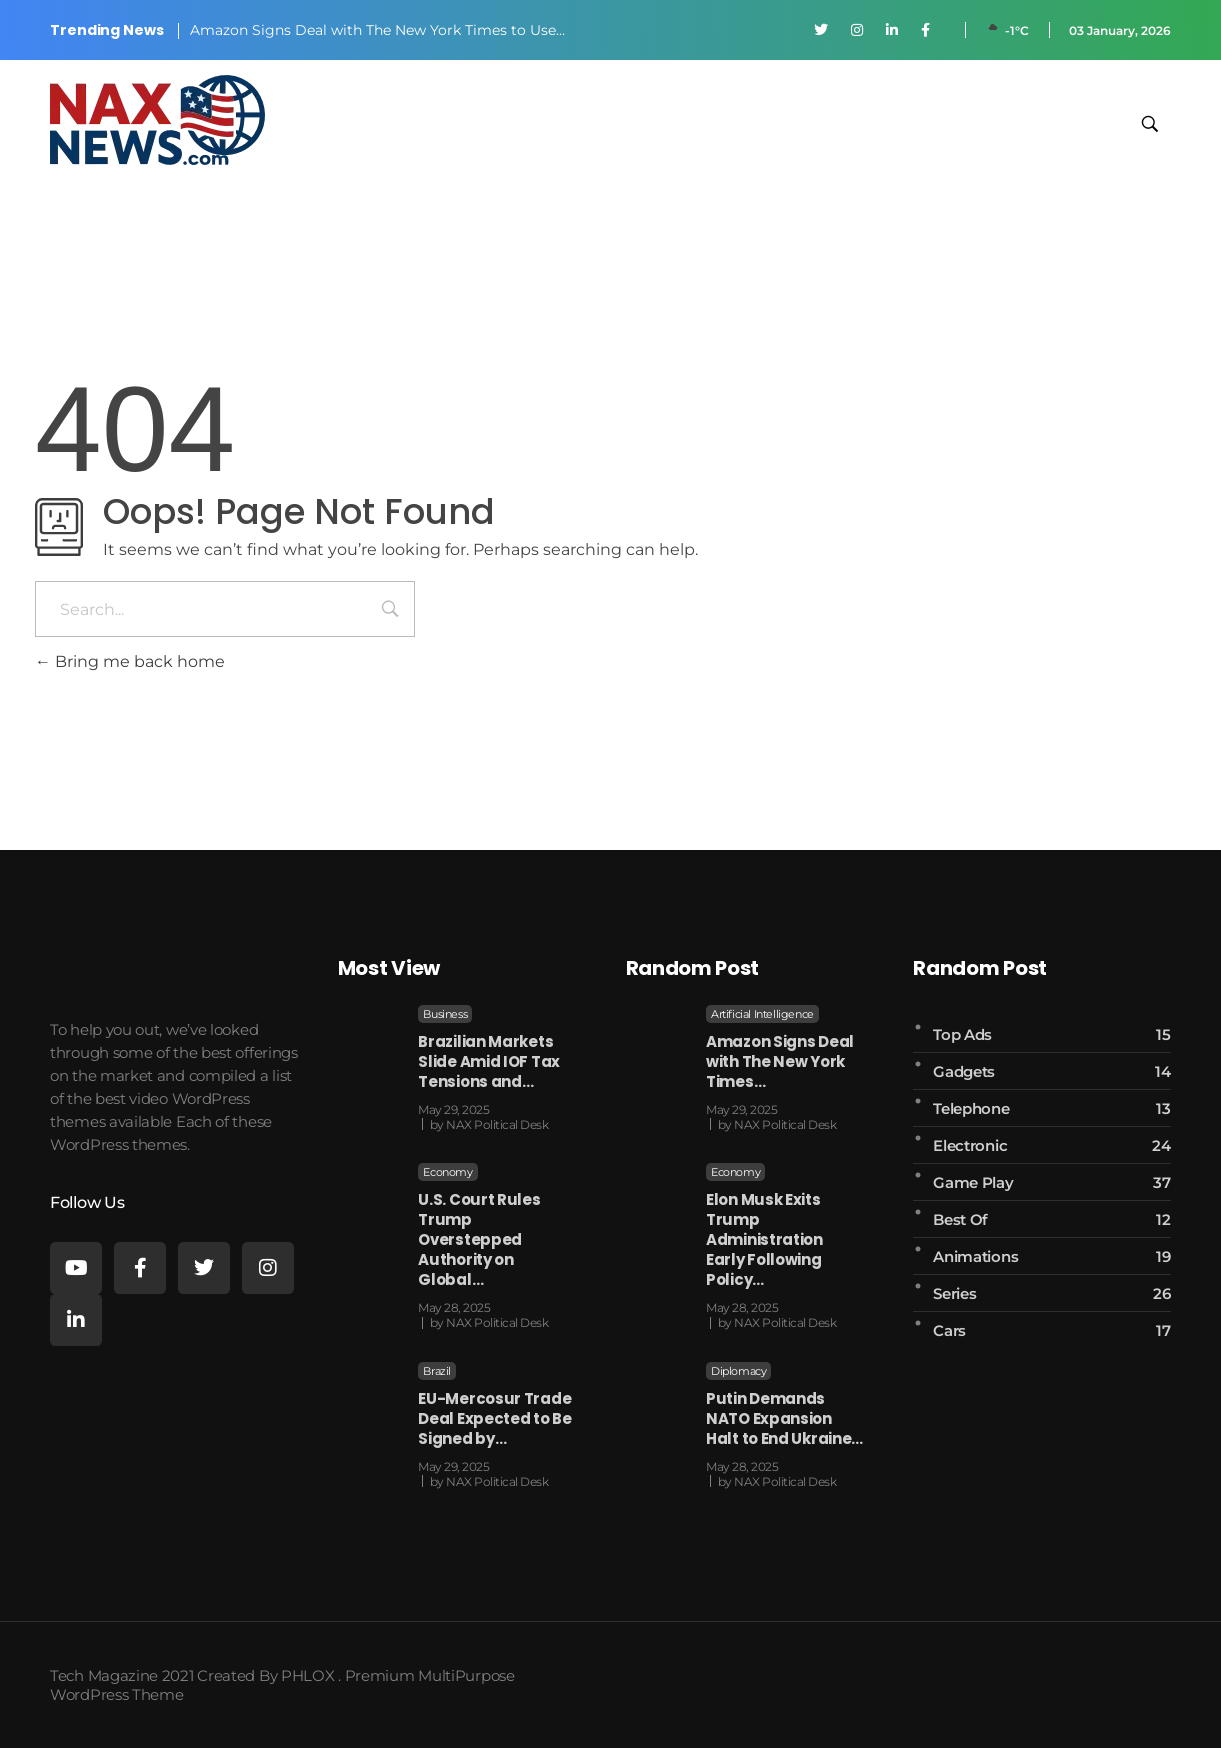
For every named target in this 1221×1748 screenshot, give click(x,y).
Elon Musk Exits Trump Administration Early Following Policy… (764, 1239)
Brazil (437, 1371)
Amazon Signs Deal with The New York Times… (780, 1061)
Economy (447, 1172)
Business (445, 1014)
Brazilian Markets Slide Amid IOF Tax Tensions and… (489, 1061)
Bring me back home (130, 661)
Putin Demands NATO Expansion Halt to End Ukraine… (784, 1418)
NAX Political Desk (497, 1124)
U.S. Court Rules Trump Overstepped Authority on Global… (479, 1239)
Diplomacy (738, 1371)
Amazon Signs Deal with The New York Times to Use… (377, 30)
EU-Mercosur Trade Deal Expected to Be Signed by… (494, 1418)
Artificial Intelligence (762, 1014)
